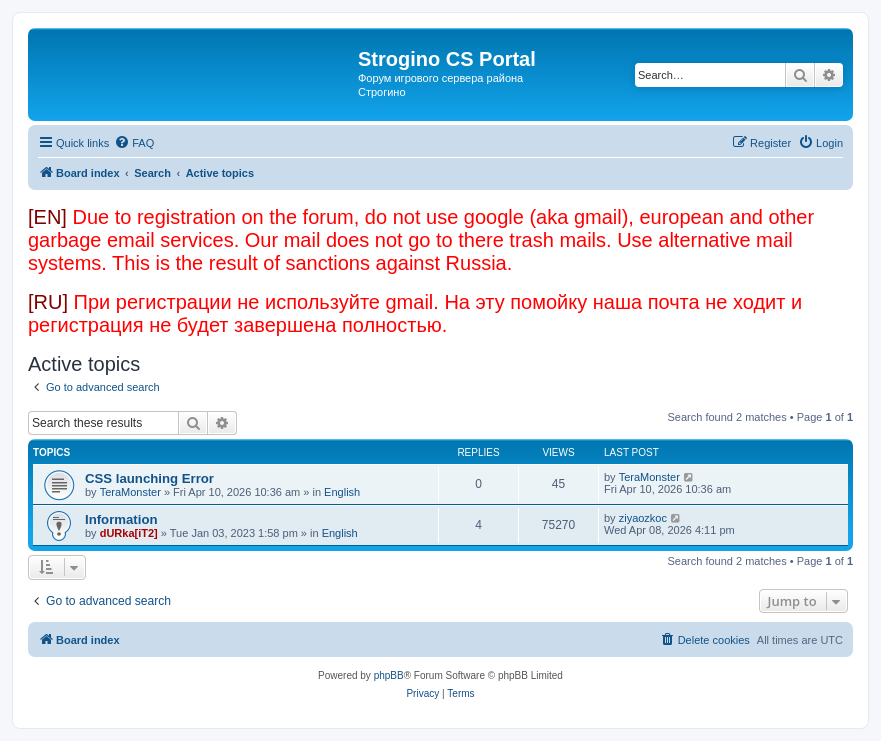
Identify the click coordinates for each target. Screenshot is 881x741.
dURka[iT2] (129, 533)
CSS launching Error (149, 478)
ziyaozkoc (643, 518)
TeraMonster (130, 492)
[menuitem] (134, 143)
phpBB (389, 675)
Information (121, 519)
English (342, 492)
